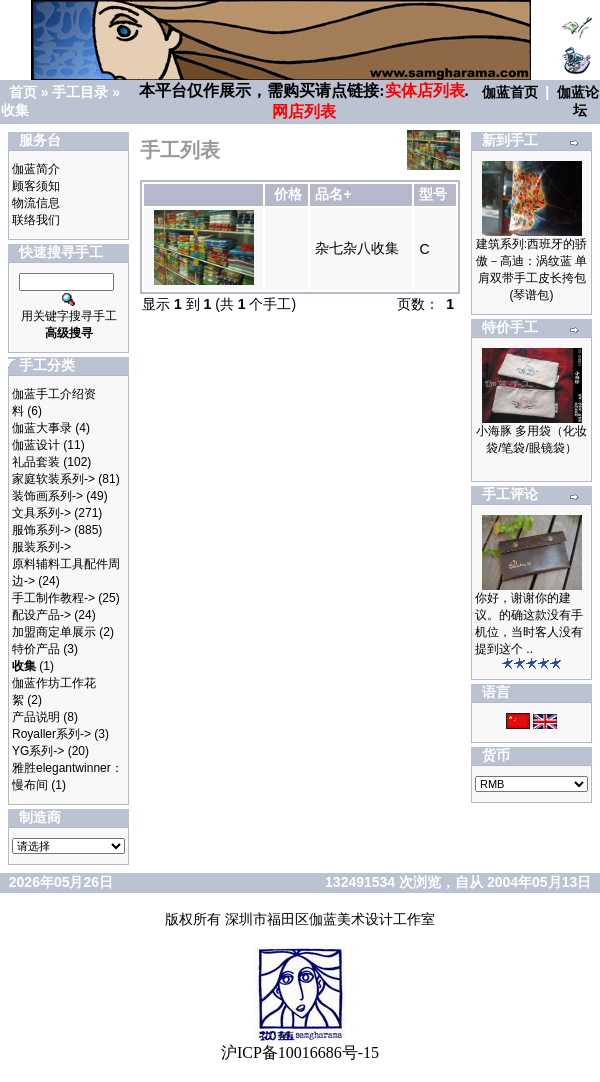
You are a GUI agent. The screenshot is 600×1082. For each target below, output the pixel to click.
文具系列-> (41, 513)
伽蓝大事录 (42, 428)
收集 (15, 110)
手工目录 (80, 92)
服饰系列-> (41, 530)
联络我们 (36, 220)
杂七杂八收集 (357, 248)
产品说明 (36, 717)
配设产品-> (41, 615)
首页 (23, 92)
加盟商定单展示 (54, 632)
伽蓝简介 (36, 169)
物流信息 (36, 203)
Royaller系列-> (51, 734)
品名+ (333, 194)
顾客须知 (36, 186)
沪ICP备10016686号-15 (300, 1052)
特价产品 (36, 649)
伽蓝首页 (510, 92)
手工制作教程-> (53, 598)
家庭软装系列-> (53, 479)
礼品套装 (36, 462)
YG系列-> (38, 751)
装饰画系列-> (47, 496)
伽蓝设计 (36, 445)
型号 (433, 194)
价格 (288, 194)
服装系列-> (41, 547)
